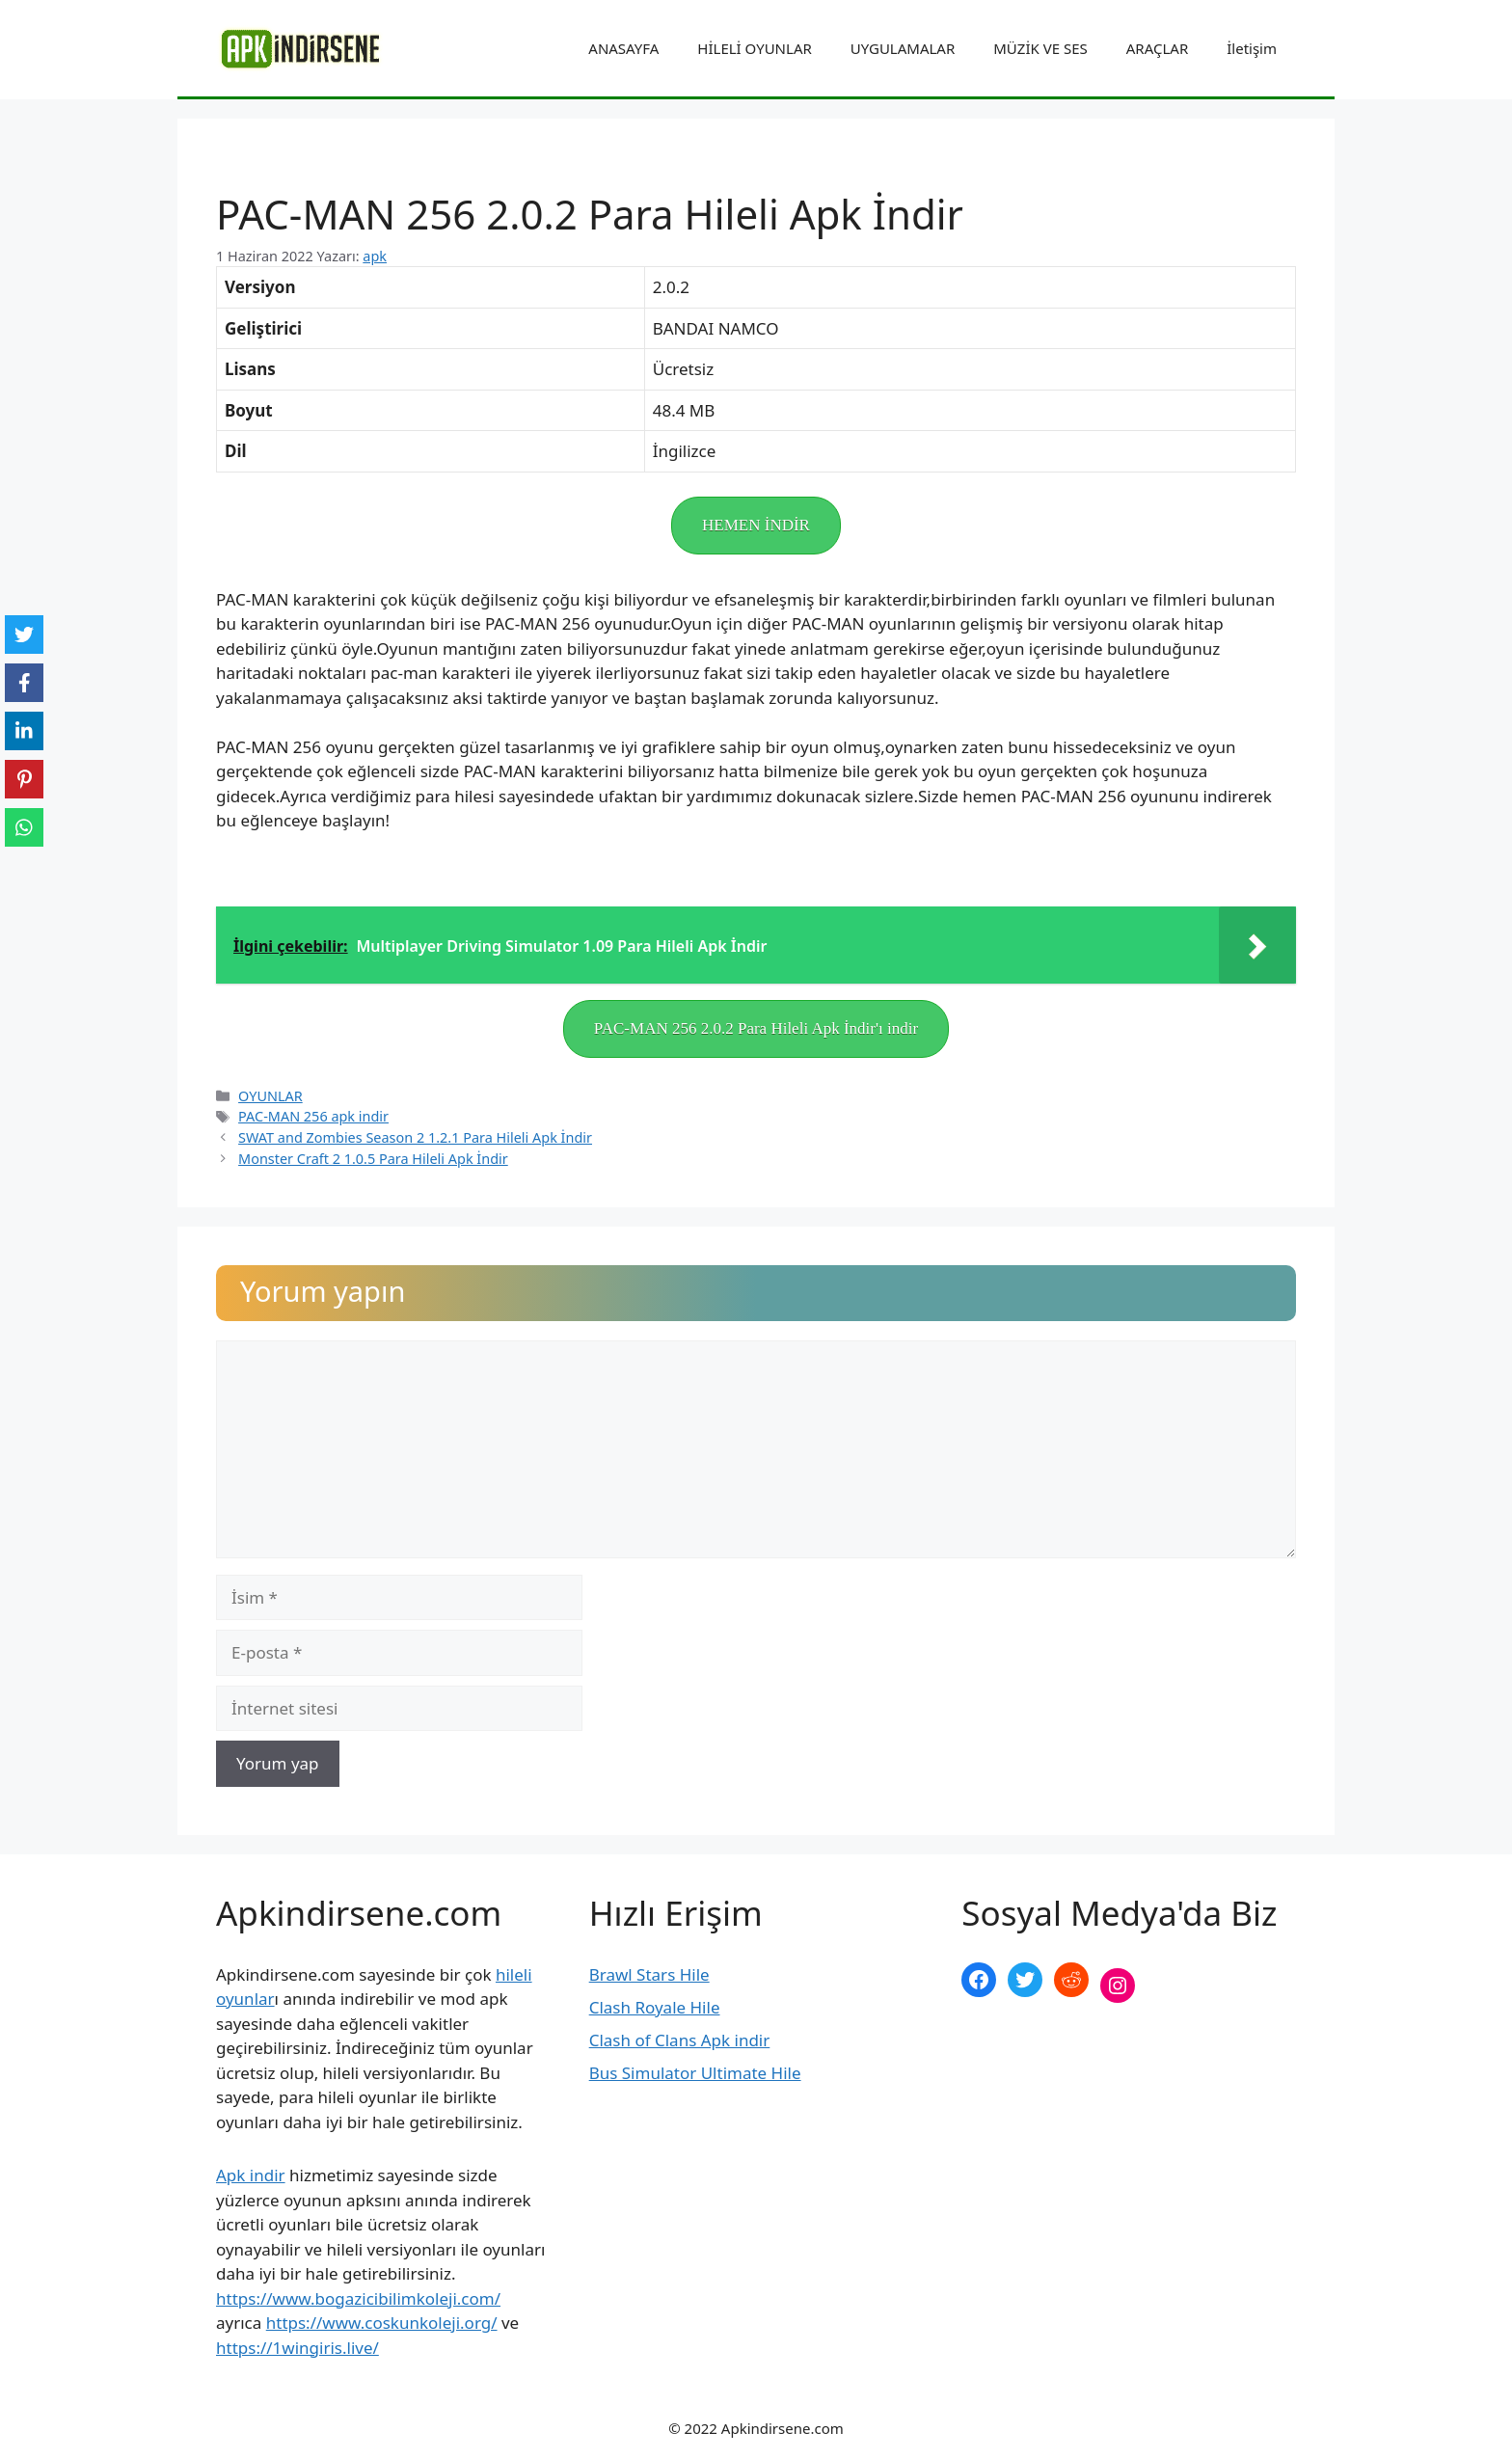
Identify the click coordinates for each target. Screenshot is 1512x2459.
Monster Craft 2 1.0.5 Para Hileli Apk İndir (373, 1158)
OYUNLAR (270, 1096)
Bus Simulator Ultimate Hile (695, 2073)
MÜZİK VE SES (1040, 48)
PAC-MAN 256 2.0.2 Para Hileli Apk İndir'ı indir (756, 1028)
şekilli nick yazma (1027, 2050)
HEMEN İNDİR (756, 525)
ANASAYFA (623, 48)
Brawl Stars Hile (649, 1974)
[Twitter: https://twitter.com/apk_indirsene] (1025, 1979)
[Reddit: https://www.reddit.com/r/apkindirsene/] (1071, 1979)
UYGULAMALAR (902, 48)
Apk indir (250, 2175)
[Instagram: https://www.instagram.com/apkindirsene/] (1117, 1985)
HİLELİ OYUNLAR (754, 48)
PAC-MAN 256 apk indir (313, 1116)
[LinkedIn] (24, 731)
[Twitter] (24, 634)
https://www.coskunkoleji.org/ (382, 2322)
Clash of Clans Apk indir (679, 2040)
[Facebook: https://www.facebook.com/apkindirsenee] (978, 1979)
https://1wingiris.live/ (297, 2348)
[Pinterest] (24, 779)
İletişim (1252, 48)
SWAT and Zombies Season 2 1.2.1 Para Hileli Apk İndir (415, 1137)
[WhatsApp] (24, 827)
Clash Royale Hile (654, 2007)
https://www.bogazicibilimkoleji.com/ (358, 2298)
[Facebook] (24, 682)
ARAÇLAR (1157, 48)
